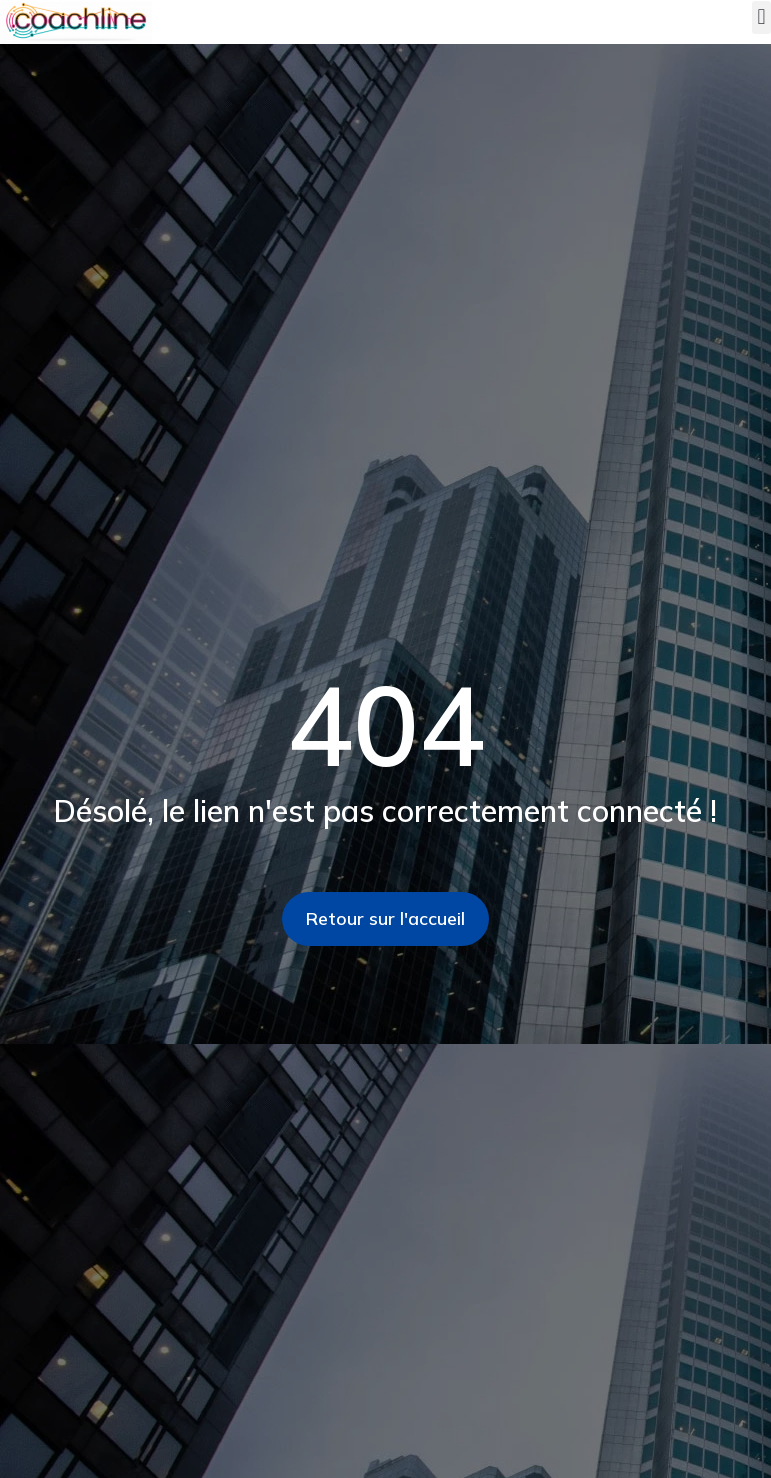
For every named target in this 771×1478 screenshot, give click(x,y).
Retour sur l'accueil (385, 918)
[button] (761, 17)
